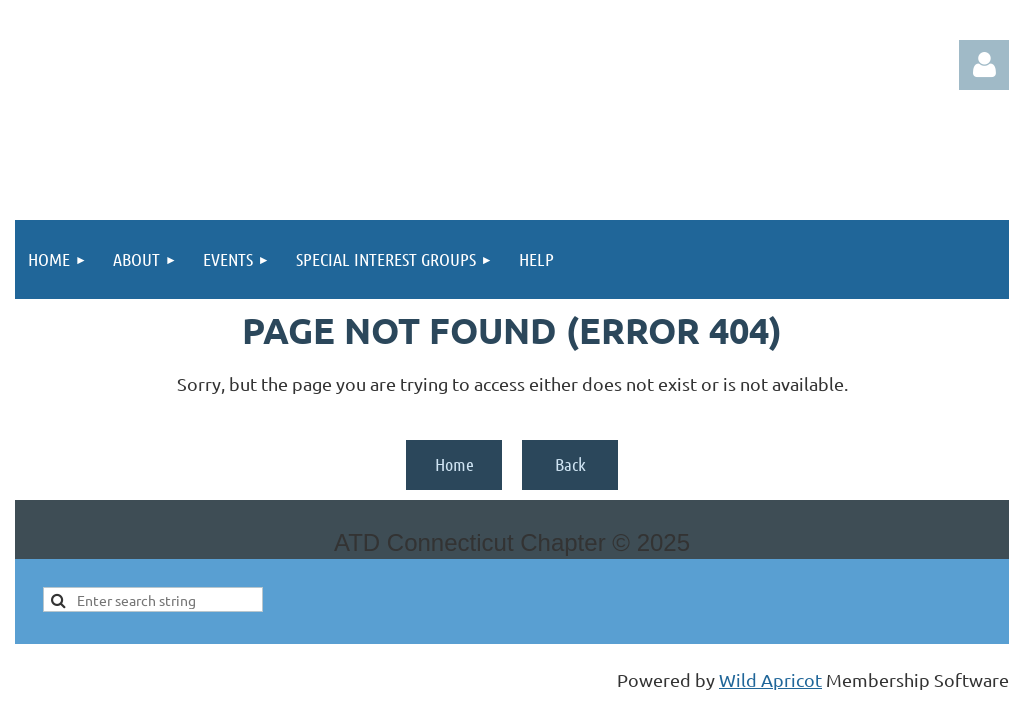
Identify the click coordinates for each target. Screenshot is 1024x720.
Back (570, 464)
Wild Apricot (770, 679)
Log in (984, 65)
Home (454, 464)
